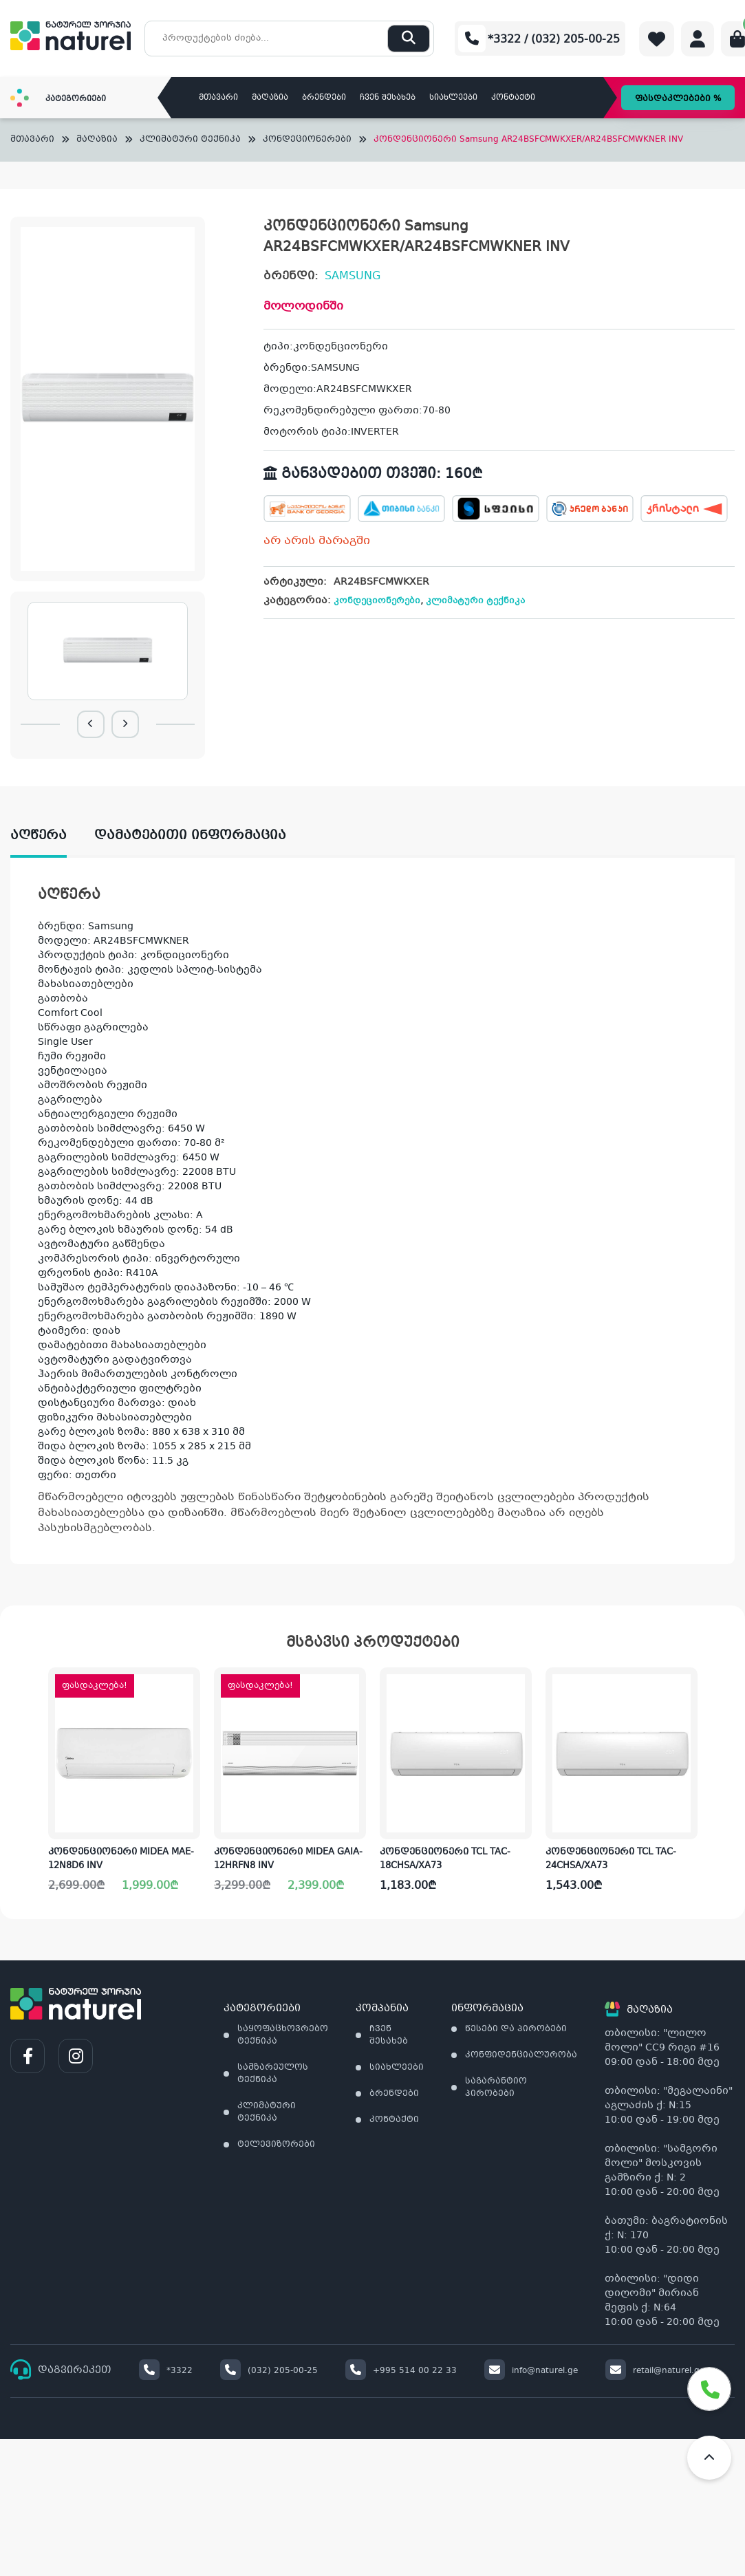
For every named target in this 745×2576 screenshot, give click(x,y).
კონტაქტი (513, 98)
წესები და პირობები (516, 2029)
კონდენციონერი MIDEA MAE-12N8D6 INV (121, 1859)
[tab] (52, 836)
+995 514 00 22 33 (401, 2371)
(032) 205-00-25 (269, 2371)
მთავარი (218, 98)
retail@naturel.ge (654, 2371)
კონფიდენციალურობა (521, 2055)
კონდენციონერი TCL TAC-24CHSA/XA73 (611, 1859)
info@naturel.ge (531, 2371)
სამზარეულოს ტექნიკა (272, 2073)
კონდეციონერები (307, 140)
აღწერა (38, 835)
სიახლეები (453, 98)
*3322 (166, 2371)
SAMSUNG (352, 276)
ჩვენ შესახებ (387, 98)
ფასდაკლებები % (678, 99)
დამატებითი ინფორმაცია (190, 835)
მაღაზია (270, 98)
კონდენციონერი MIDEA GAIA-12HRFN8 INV (288, 1859)
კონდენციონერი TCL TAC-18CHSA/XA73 (445, 1859)
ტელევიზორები (276, 2145)
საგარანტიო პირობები (496, 2087)
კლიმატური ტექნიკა (190, 140)
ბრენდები (324, 98)
